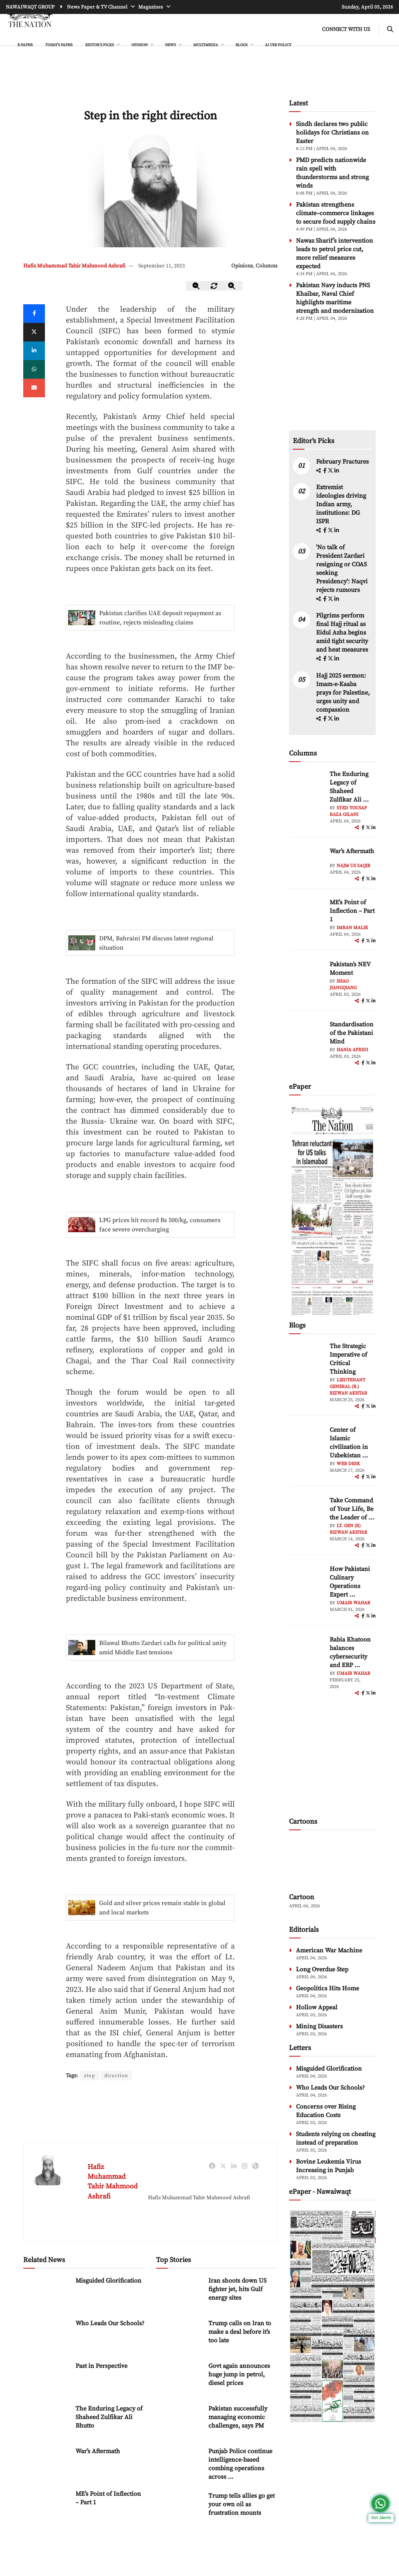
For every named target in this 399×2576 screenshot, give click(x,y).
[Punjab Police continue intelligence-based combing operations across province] (179, 2463)
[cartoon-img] (332, 1862)
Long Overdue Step (322, 1969)
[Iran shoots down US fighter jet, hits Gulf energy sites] (179, 2293)
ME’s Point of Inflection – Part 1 (352, 910)
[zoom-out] (196, 286)
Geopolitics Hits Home (327, 1988)
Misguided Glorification (108, 2281)
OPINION (139, 45)
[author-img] (306, 787)
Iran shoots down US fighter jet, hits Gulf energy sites (237, 2289)
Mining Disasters (319, 2026)
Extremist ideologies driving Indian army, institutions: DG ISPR (341, 504)
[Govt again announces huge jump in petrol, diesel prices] (179, 2378)
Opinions (242, 265)
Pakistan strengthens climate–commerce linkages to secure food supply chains (335, 213)
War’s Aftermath (98, 2451)
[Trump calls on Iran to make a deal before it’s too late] (179, 2335)
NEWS (171, 45)
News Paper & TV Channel (98, 7)
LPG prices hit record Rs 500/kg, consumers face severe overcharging (159, 1224)
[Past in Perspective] (46, 2378)
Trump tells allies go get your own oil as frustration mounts (241, 2504)
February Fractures (343, 462)
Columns (266, 265)
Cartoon (301, 1897)
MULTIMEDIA (206, 45)
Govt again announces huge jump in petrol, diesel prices (239, 2374)
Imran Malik (352, 928)
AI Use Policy (278, 45)
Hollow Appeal (316, 2007)
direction (117, 2075)
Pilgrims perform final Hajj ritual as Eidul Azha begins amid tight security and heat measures (342, 632)
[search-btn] (390, 29)
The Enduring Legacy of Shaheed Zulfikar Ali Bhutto (109, 2417)
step (90, 2075)
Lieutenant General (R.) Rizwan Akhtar (348, 1386)
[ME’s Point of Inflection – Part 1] (46, 2506)
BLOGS (242, 45)
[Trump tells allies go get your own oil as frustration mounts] (179, 2508)
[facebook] (325, 470)
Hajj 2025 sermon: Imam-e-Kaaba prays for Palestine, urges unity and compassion (343, 693)
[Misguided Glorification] (46, 2293)
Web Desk (348, 1464)
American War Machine (329, 1950)
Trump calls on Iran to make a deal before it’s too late (239, 2332)
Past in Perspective (101, 2366)
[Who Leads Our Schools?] (46, 2335)
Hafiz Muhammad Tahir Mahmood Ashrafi (74, 265)
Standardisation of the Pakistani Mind (351, 1033)
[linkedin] (34, 350)
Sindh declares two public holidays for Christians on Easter (332, 132)
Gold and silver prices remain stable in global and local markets (162, 1907)
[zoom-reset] (214, 286)
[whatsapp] (34, 369)
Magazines (151, 7)
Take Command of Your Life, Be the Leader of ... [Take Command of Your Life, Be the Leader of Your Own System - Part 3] (352, 1509)
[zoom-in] (232, 286)
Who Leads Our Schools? (110, 2324)
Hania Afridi (352, 1050)
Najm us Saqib (353, 866)
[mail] (34, 388)
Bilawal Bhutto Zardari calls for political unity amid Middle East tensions (163, 1647)
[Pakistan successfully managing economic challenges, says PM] (179, 2421)
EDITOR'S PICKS (100, 45)
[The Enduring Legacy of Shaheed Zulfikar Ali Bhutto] (46, 2421)
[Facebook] (34, 313)
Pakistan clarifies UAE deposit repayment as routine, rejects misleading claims (160, 617)
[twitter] (34, 332)
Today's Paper (59, 45)
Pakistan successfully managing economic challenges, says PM (237, 2417)
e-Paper (25, 45)
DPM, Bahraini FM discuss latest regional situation (156, 943)
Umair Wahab (353, 1603)
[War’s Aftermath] (46, 2463)
